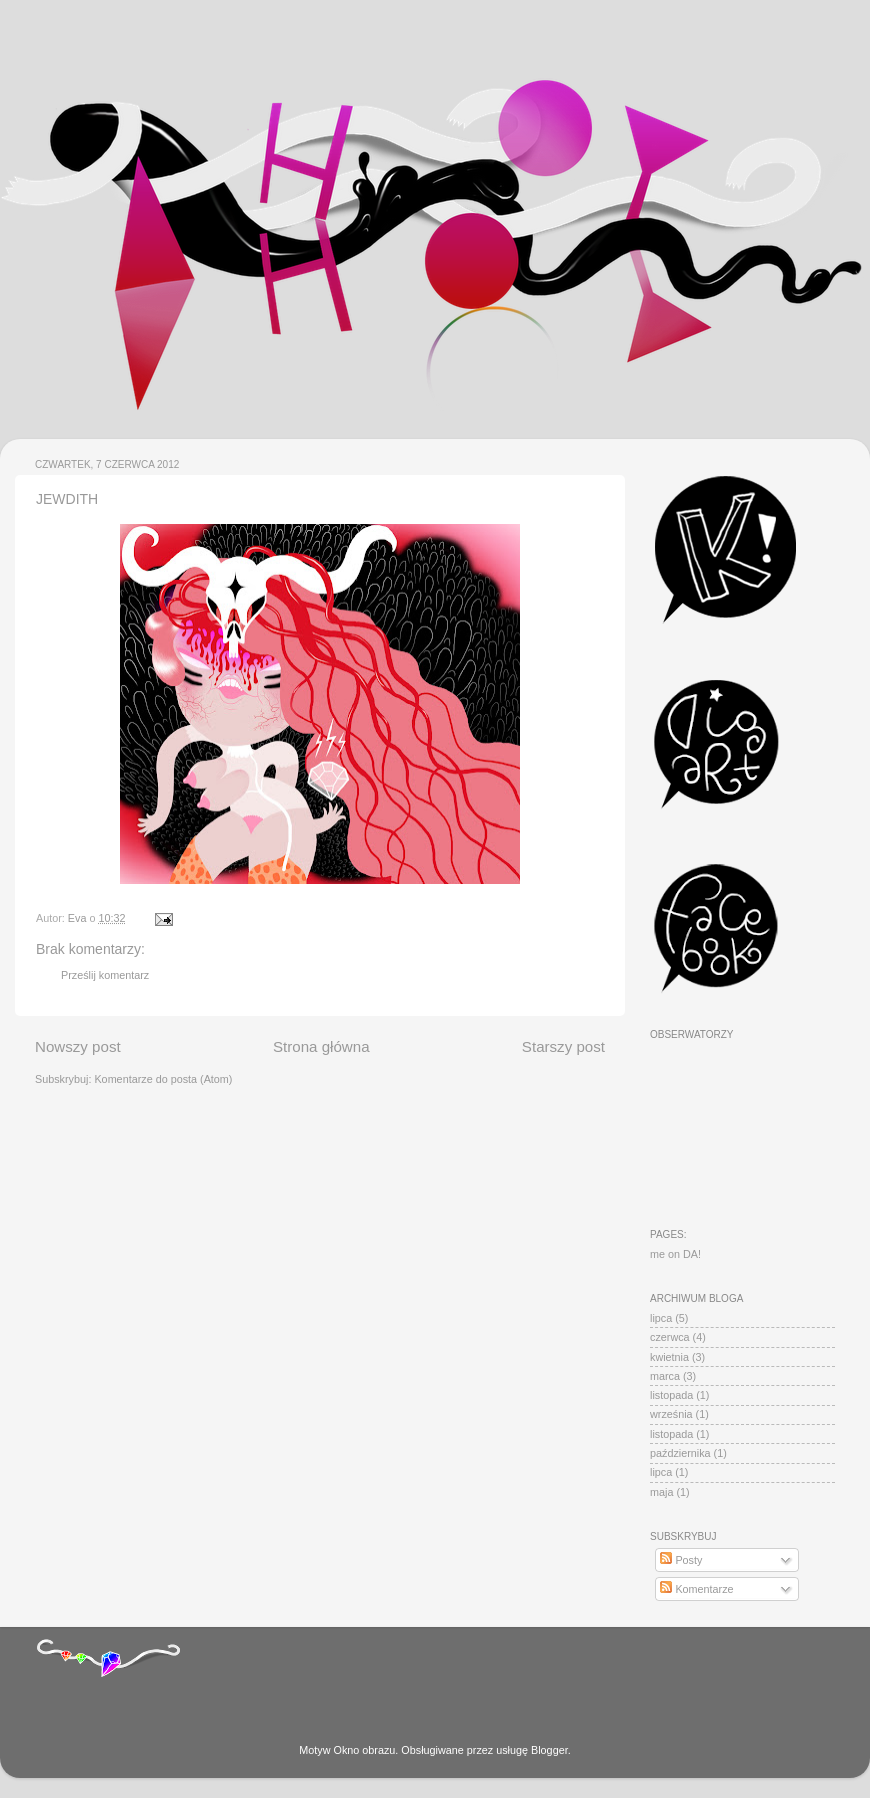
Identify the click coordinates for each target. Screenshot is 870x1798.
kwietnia (669, 1357)
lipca (661, 1318)
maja (661, 1492)
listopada (671, 1395)
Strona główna (321, 1046)
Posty (681, 1560)
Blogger (549, 1750)
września (671, 1414)
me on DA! (675, 1254)
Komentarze (696, 1589)
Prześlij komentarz (105, 975)
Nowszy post (78, 1046)
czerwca (670, 1337)
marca (665, 1376)
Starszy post (563, 1046)
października (680, 1453)
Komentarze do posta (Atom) (163, 1079)
